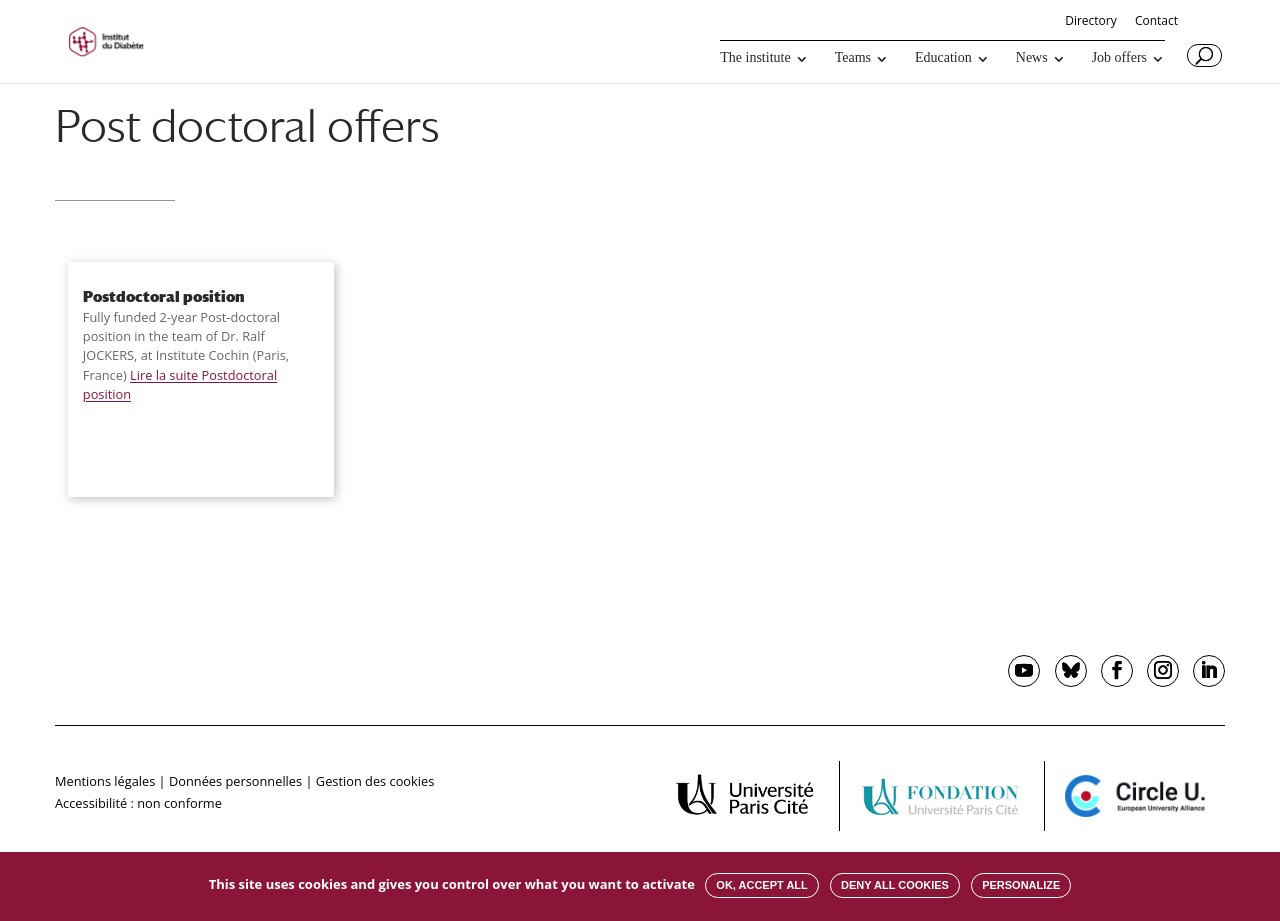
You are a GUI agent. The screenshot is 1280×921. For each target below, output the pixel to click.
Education (943, 58)
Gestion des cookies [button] (375, 781)
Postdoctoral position (164, 296)
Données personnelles (235, 781)
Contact (1156, 22)
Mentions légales (105, 781)
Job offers (1119, 58)
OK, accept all (761, 885)
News (1032, 58)
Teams (853, 58)
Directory (1091, 22)
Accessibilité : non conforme (138, 803)
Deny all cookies (895, 885)
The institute (755, 58)
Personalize (1021, 885)
